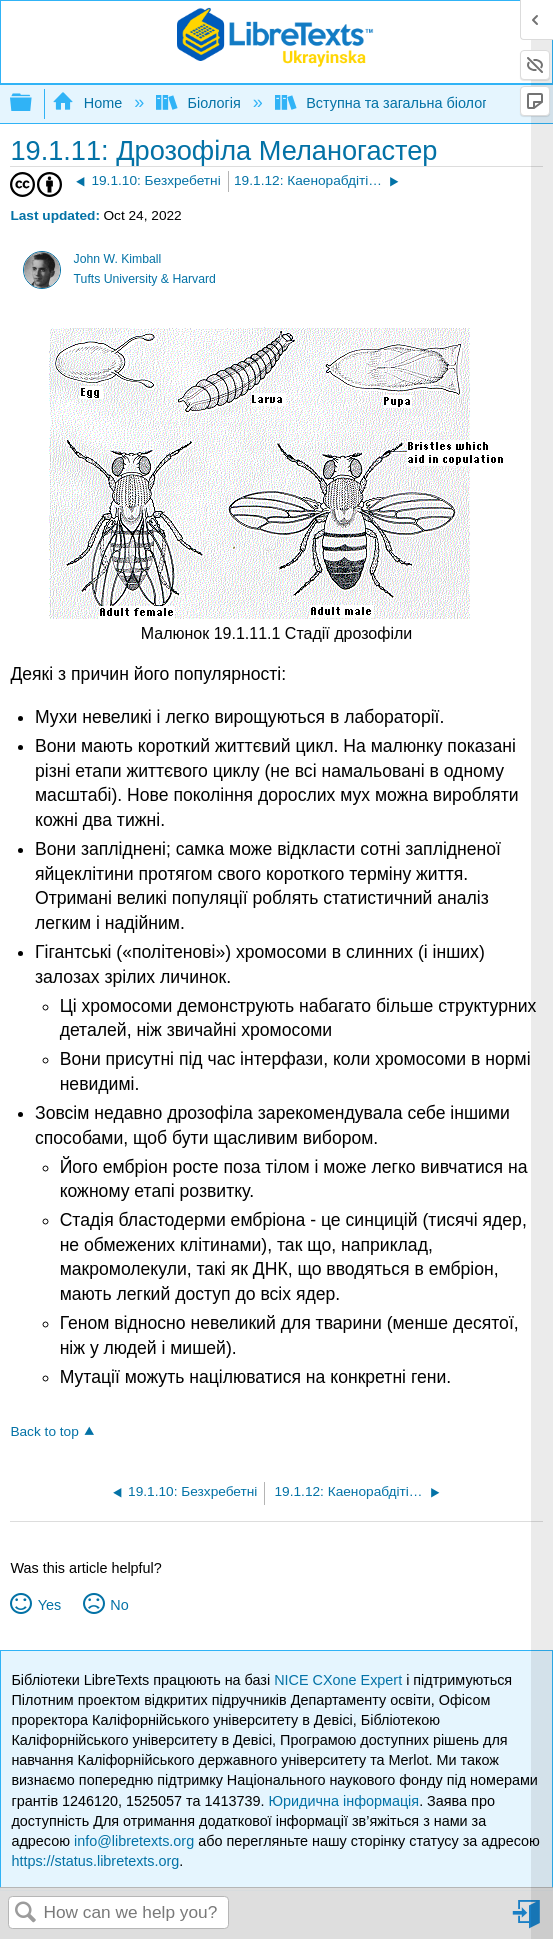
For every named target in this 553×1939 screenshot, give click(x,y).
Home (89, 103)
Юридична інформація (344, 1801)
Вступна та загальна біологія (389, 103)
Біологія (200, 103)
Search (26, 1913)
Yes (49, 1605)
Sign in (528, 1921)
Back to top (44, 1431)
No (119, 1605)
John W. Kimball (118, 259)
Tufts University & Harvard (145, 279)
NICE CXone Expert (340, 1680)
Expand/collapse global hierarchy (34, 103)
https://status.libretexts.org (95, 1861)
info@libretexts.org (134, 1841)
